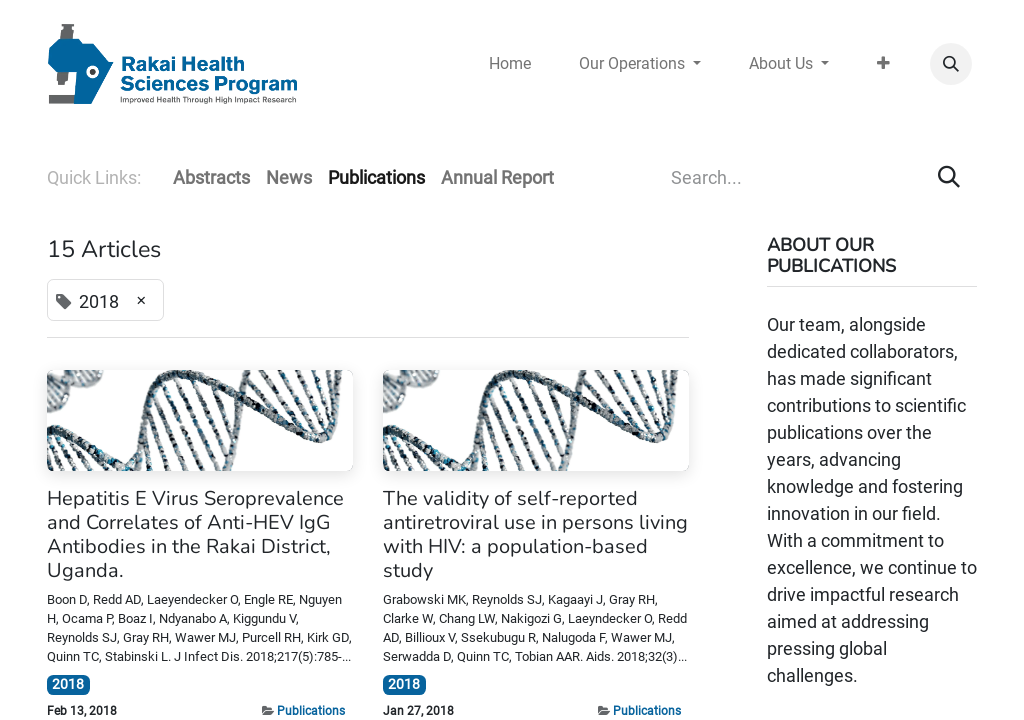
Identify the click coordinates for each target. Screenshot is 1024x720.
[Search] (949, 177)
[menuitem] (510, 64)
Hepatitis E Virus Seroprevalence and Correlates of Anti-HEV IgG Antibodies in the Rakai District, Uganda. (195, 535)
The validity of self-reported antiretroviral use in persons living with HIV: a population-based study (535, 535)
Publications (311, 711)
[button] (951, 64)
